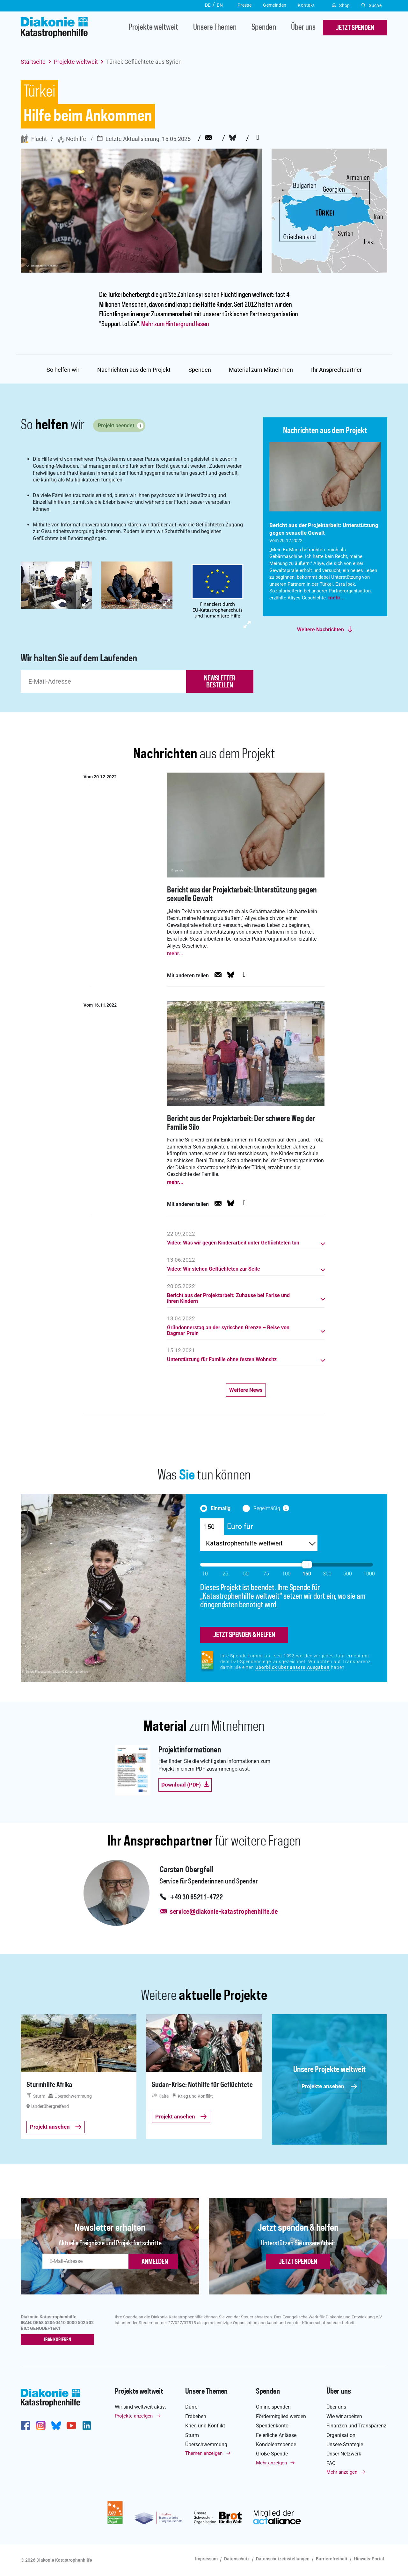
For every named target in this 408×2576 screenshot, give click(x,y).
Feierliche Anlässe (276, 2435)
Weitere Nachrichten (320, 630)
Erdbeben (195, 2416)
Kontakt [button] (306, 5)
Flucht (34, 138)
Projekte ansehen (329, 2086)
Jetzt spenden (298, 2262)
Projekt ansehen (55, 2127)
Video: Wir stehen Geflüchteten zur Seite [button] (213, 1269)
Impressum (206, 2558)
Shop (341, 5)
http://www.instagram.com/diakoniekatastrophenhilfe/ (41, 2425)
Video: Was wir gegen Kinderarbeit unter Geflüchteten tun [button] (233, 1243)
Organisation (340, 2435)
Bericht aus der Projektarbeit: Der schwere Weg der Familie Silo (241, 1123)
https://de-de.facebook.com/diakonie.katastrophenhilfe (25, 2425)
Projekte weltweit (153, 28)
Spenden (263, 28)
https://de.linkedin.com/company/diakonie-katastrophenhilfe (86, 2425)
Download (185, 1784)
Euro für (240, 1526)
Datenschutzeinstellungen (283, 2558)
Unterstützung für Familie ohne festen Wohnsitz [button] (222, 1359)
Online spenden (273, 2407)
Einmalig (220, 1508)
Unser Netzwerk (343, 2454)
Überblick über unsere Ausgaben (292, 1667)
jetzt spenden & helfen (244, 1635)
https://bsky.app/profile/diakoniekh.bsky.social (56, 2425)
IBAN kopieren (57, 2340)
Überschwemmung (206, 2444)
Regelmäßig (266, 1508)
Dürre (191, 2407)
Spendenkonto (272, 2426)
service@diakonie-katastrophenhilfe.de (224, 1912)
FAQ (331, 2463)
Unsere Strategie (344, 2444)
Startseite (33, 61)
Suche (371, 5)
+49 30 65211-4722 (196, 1897)
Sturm (192, 2435)
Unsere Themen (215, 28)
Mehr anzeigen (271, 2463)
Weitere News (246, 1390)
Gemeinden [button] (274, 5)
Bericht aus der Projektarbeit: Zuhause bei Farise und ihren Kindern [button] (228, 1298)
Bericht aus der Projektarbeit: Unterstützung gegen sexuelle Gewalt (242, 895)
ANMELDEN (155, 2262)
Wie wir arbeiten (344, 2416)
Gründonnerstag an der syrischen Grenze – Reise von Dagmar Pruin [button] (228, 1330)
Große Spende (272, 2454)
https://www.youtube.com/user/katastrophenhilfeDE (71, 2425)
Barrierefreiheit (331, 2558)
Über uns (303, 28)
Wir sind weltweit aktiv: (140, 2407)
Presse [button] (244, 5)
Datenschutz (237, 2558)
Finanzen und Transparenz (356, 2426)
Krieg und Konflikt (205, 2426)
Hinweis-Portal (369, 2558)
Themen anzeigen (203, 2453)
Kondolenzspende (276, 2444)
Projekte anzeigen (134, 2416)
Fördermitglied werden (281, 2416)
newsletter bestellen (220, 682)
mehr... (336, 598)
